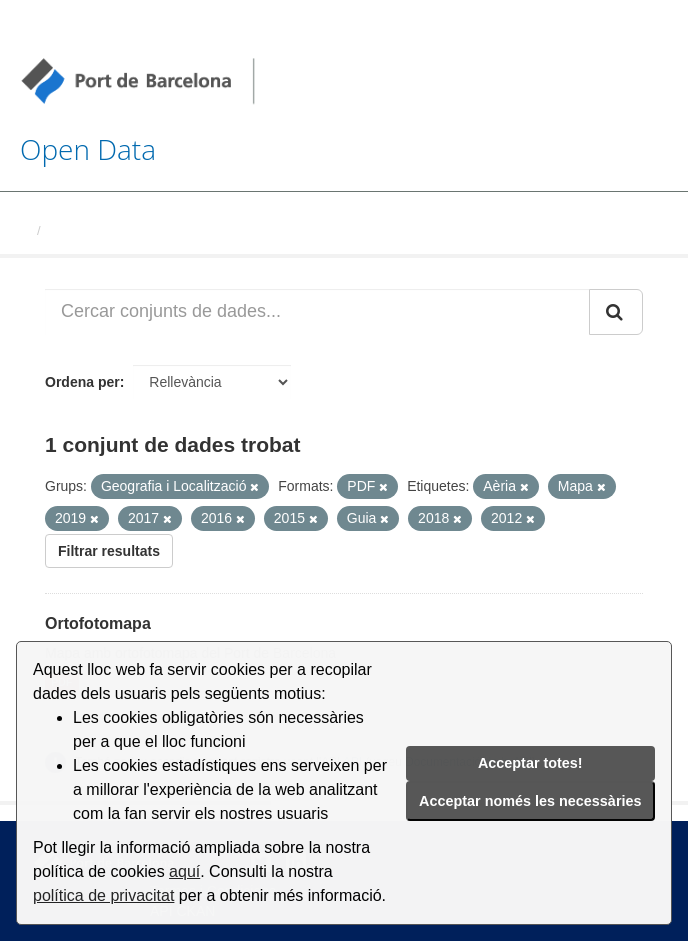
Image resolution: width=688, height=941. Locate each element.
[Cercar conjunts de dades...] (317, 312)
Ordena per (82, 382)
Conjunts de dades (107, 230)
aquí (184, 871)
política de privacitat (103, 895)
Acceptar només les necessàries (530, 801)
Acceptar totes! (530, 763)
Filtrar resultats (109, 551)
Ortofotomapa (98, 623)
